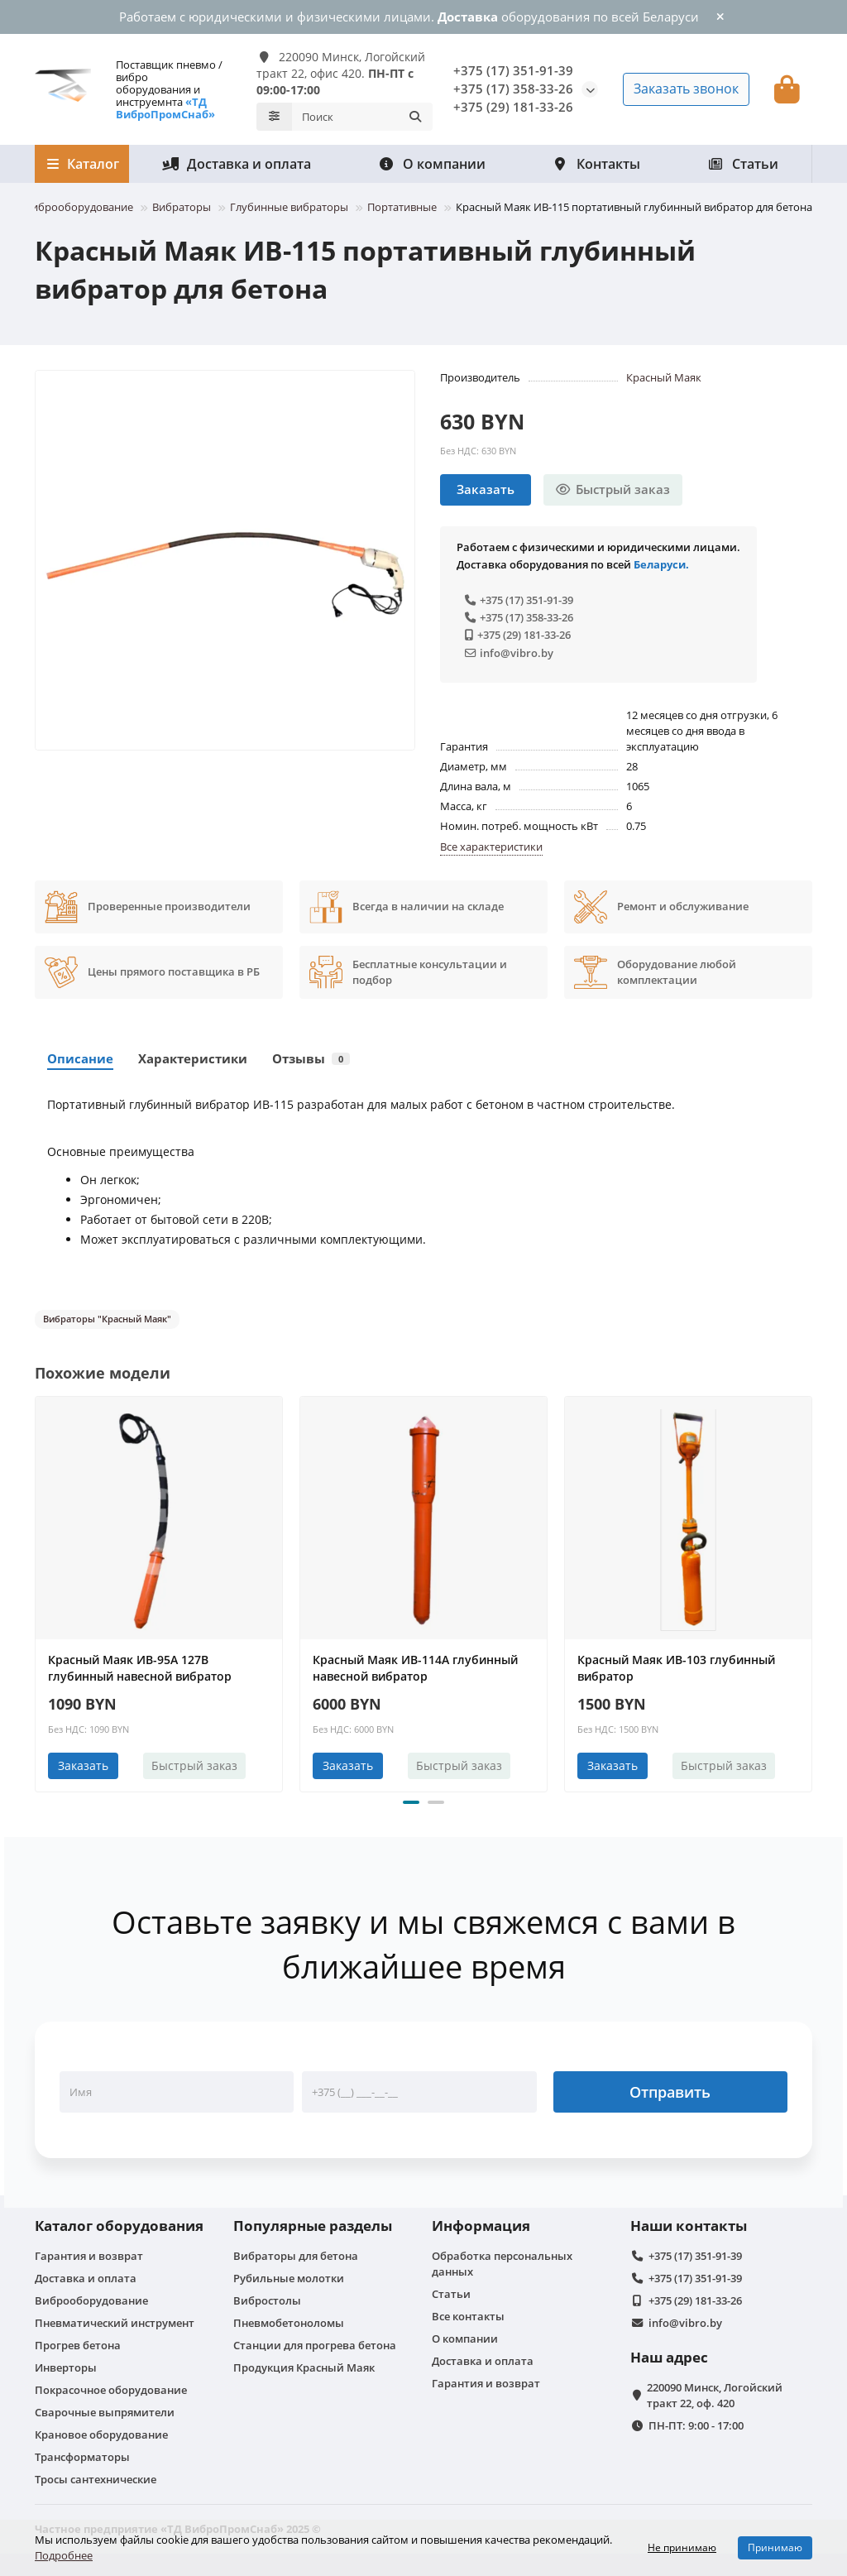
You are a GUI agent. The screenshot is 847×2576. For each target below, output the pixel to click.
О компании (432, 160)
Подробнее (64, 2555)
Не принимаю (682, 2547)
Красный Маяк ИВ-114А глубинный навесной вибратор (415, 1664)
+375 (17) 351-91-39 (513, 69)
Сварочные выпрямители (105, 2408)
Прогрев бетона (78, 2341)
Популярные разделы (312, 2222)
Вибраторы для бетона (295, 2252)
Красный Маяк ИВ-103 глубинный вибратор (676, 1664)
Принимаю (775, 2547)
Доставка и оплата (236, 160)
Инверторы (66, 2364)
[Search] (362, 114)
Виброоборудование (79, 202)
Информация (481, 2222)
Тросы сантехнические (95, 2475)
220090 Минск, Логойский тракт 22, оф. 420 (714, 2392)
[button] (411, 1799)
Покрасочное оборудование (111, 2386)
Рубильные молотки (288, 2274)
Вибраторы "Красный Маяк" (107, 1315)
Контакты (596, 160)
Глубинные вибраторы (289, 202)
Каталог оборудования (119, 2222)
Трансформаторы (82, 2453)
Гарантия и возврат (89, 2252)
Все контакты (468, 2312)
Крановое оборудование (101, 2431)
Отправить (670, 2089)
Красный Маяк (663, 373)
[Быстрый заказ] (612, 485)
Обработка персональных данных (502, 2260)
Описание (80, 1054)
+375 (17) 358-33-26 (513, 87)
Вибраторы (181, 202)
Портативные (402, 202)
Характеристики (192, 1054)
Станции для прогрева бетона (314, 2341)
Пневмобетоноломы (288, 2319)
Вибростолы (267, 2297)
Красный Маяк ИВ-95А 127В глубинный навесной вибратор (140, 1664)
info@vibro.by (509, 648)
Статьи (742, 160)
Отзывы (311, 1054)
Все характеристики (491, 842)
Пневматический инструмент (114, 2319)
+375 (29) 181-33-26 (513, 105)
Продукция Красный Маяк (304, 2364)
